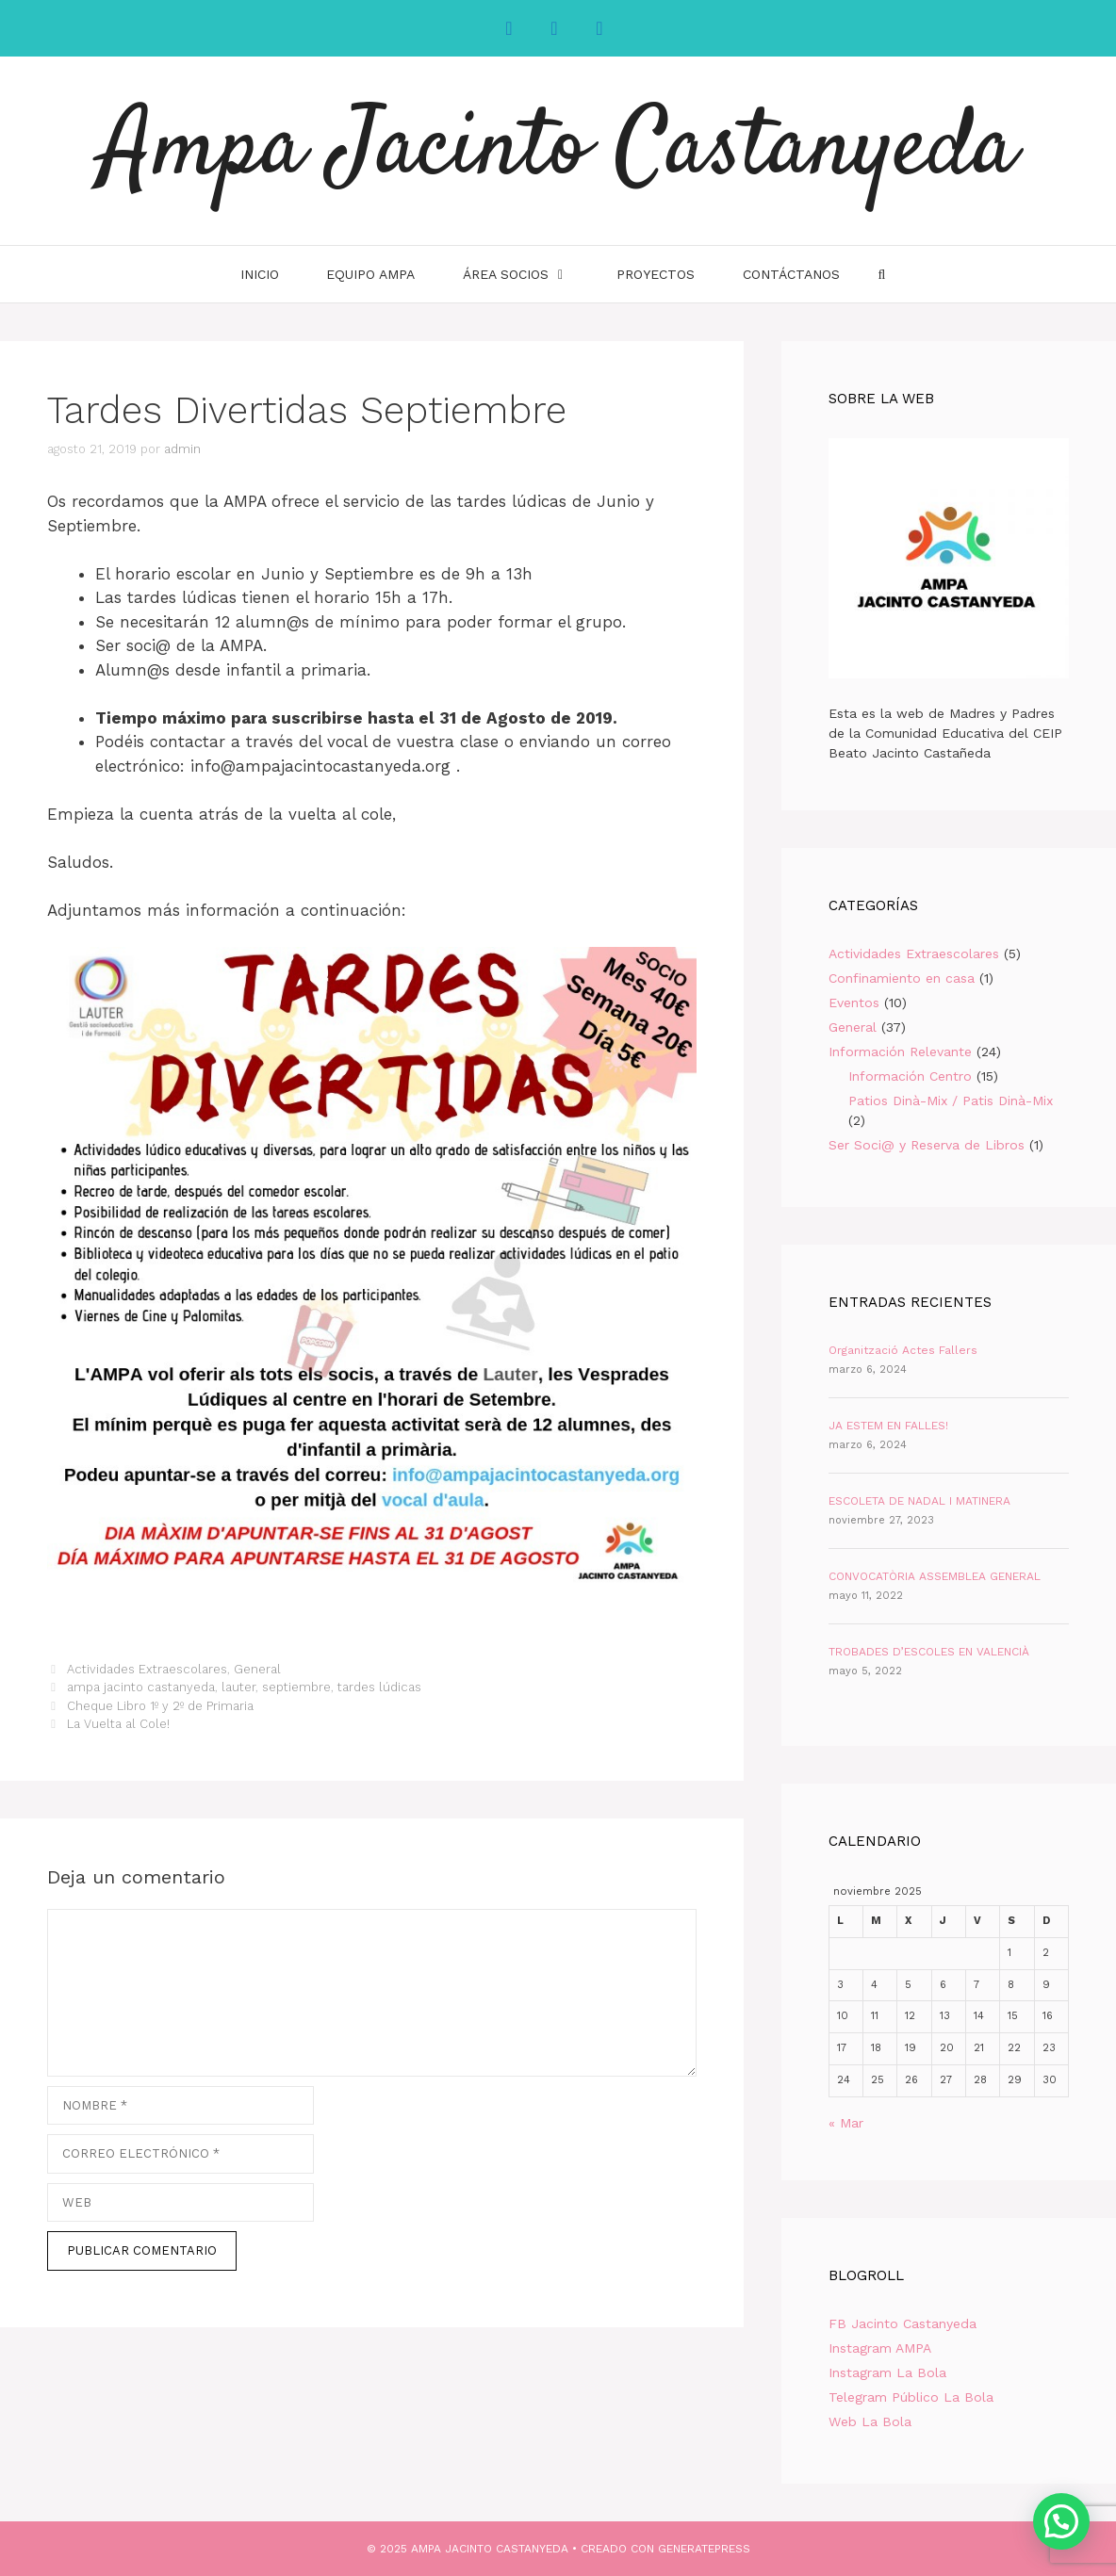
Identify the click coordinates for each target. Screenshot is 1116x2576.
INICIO (259, 274)
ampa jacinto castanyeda (141, 1687)
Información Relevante (900, 1051)
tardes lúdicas (379, 1687)
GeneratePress (704, 2548)
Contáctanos (791, 274)
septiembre (296, 1687)
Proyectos (655, 274)
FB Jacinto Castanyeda (902, 2323)
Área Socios (527, 274)
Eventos (854, 1002)
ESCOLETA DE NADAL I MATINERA (919, 1501)
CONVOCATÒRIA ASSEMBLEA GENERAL (935, 1576)
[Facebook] (509, 28)
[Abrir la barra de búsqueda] (881, 274)
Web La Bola (870, 2421)
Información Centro (910, 1076)
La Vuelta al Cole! (118, 1724)
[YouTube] (599, 28)
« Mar (846, 2122)
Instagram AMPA (880, 2348)
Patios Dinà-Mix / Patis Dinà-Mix (950, 1100)
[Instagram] (554, 28)
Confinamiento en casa (902, 978)
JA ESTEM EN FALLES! (888, 1425)
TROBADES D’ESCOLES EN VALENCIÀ (929, 1651)
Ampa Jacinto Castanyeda (558, 151)
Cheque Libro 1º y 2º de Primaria (160, 1706)
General (257, 1669)
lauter (238, 1687)
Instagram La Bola (887, 2372)
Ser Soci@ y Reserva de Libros (927, 1144)
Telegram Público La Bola (911, 2397)
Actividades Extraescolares (147, 1669)
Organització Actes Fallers (903, 1350)
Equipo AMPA (370, 274)
